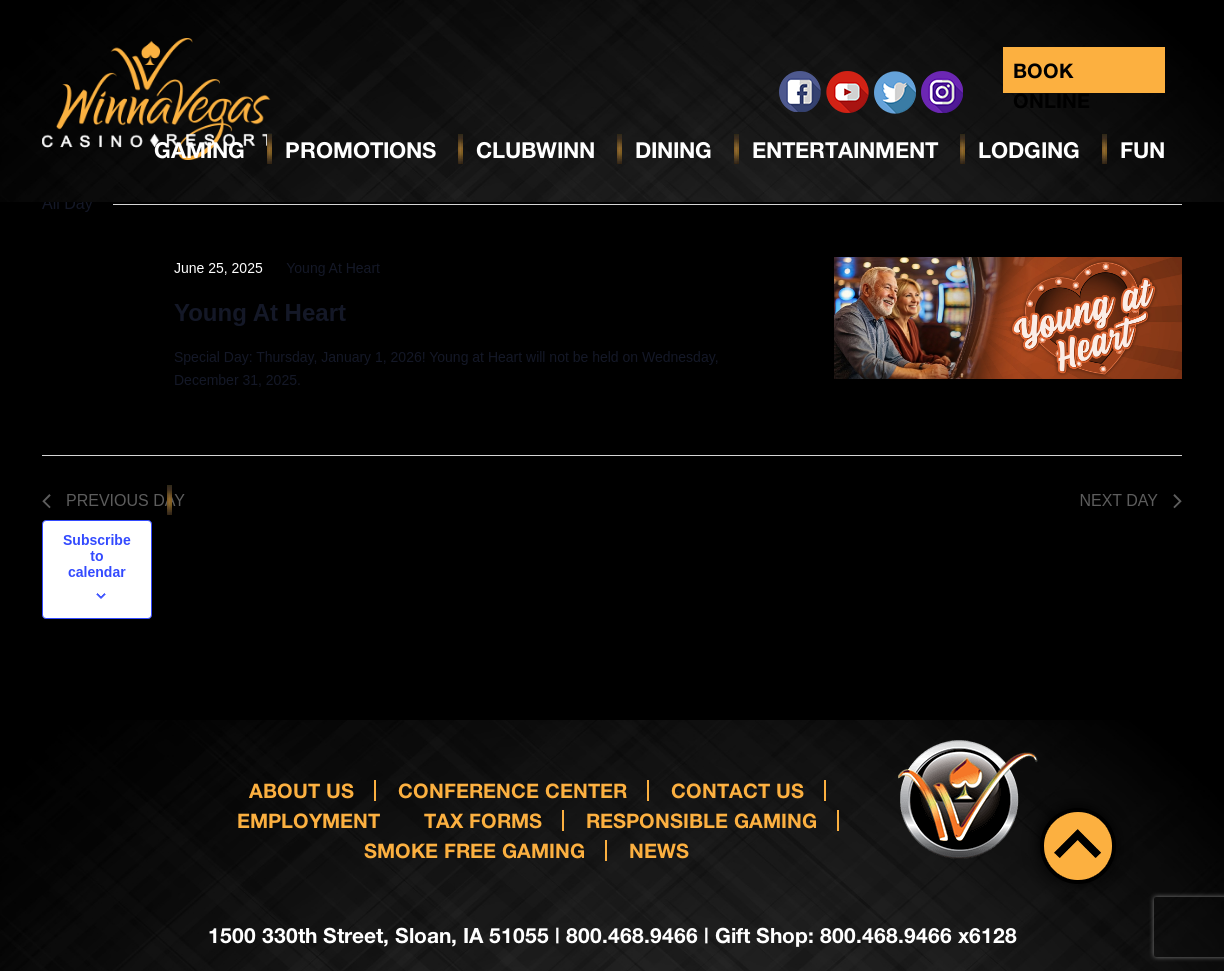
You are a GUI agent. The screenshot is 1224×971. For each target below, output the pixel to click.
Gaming (199, 150)
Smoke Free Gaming (474, 850)
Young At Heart (260, 312)
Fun (1142, 150)
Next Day (1130, 500)
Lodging (1029, 150)
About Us (301, 790)
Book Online (1051, 75)
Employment (308, 820)
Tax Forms (483, 820)
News (659, 850)
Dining (673, 150)
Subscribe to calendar (97, 556)
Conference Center (512, 790)
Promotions (360, 150)
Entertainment (845, 150)
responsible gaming (701, 820)
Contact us (737, 790)
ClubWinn (535, 150)
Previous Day (113, 500)
